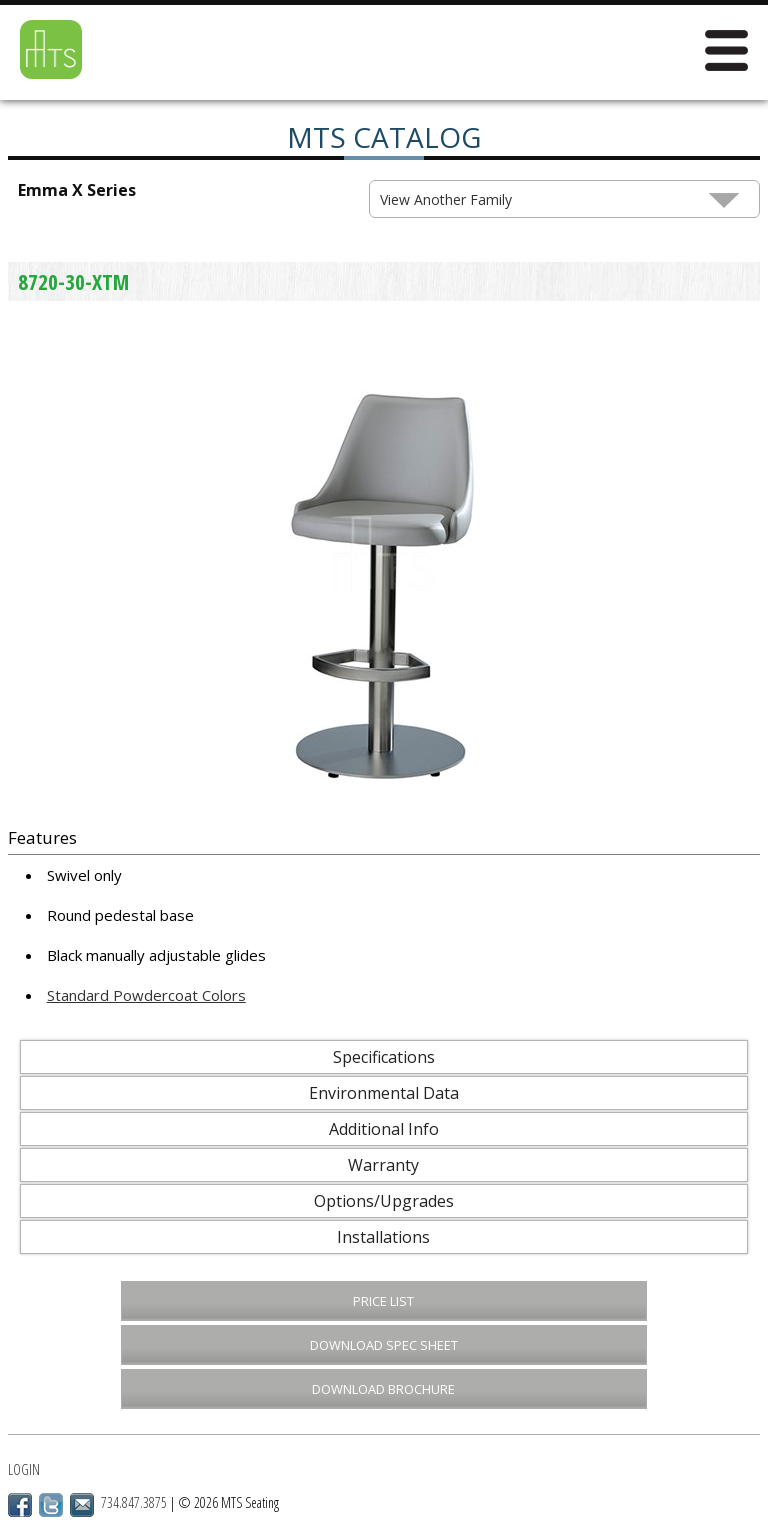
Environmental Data (384, 1093)
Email (82, 1505)
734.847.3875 (134, 1502)
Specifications (384, 1057)
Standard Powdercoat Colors (146, 995)
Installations (383, 1237)
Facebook (20, 1505)
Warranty (383, 1165)
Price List (383, 1301)
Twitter (51, 1505)
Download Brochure (383, 1389)
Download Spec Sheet (384, 1345)
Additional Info (384, 1129)
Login (24, 1469)
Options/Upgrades (384, 1201)
